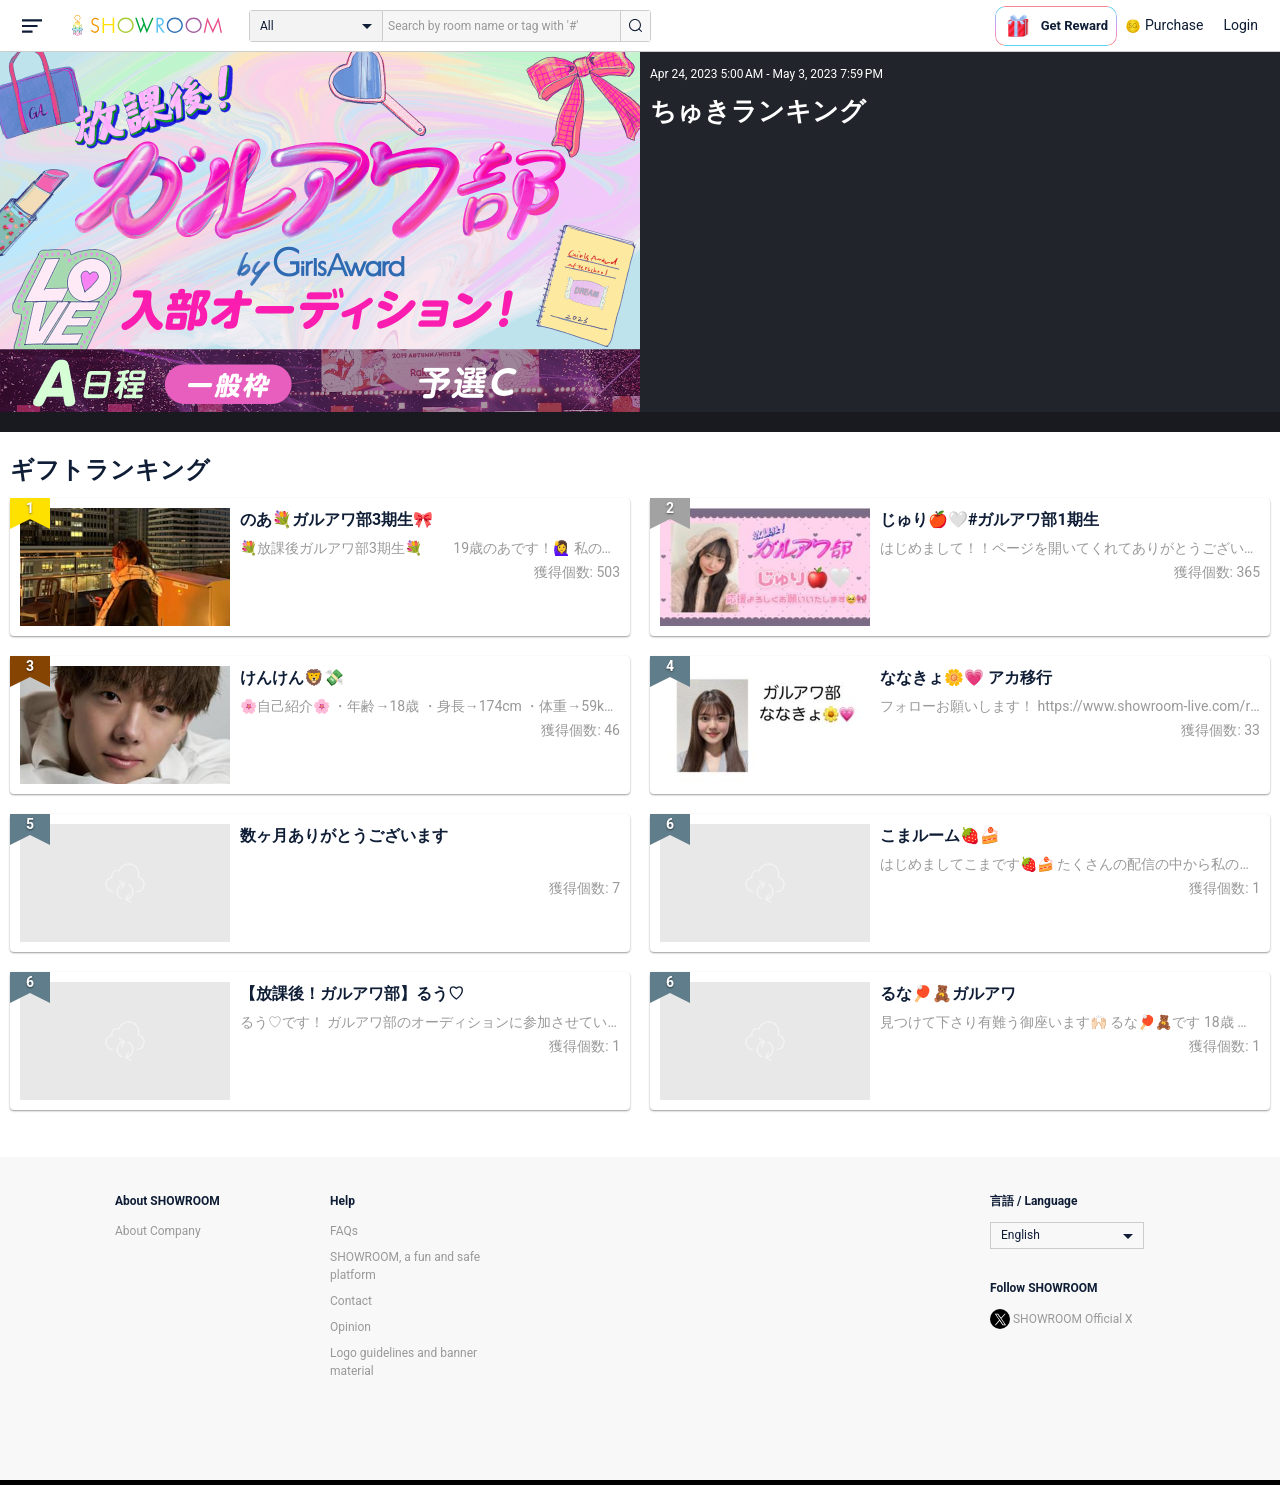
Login (1240, 25)
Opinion (350, 1327)
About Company (158, 1231)
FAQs (344, 1231)
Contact (351, 1301)
